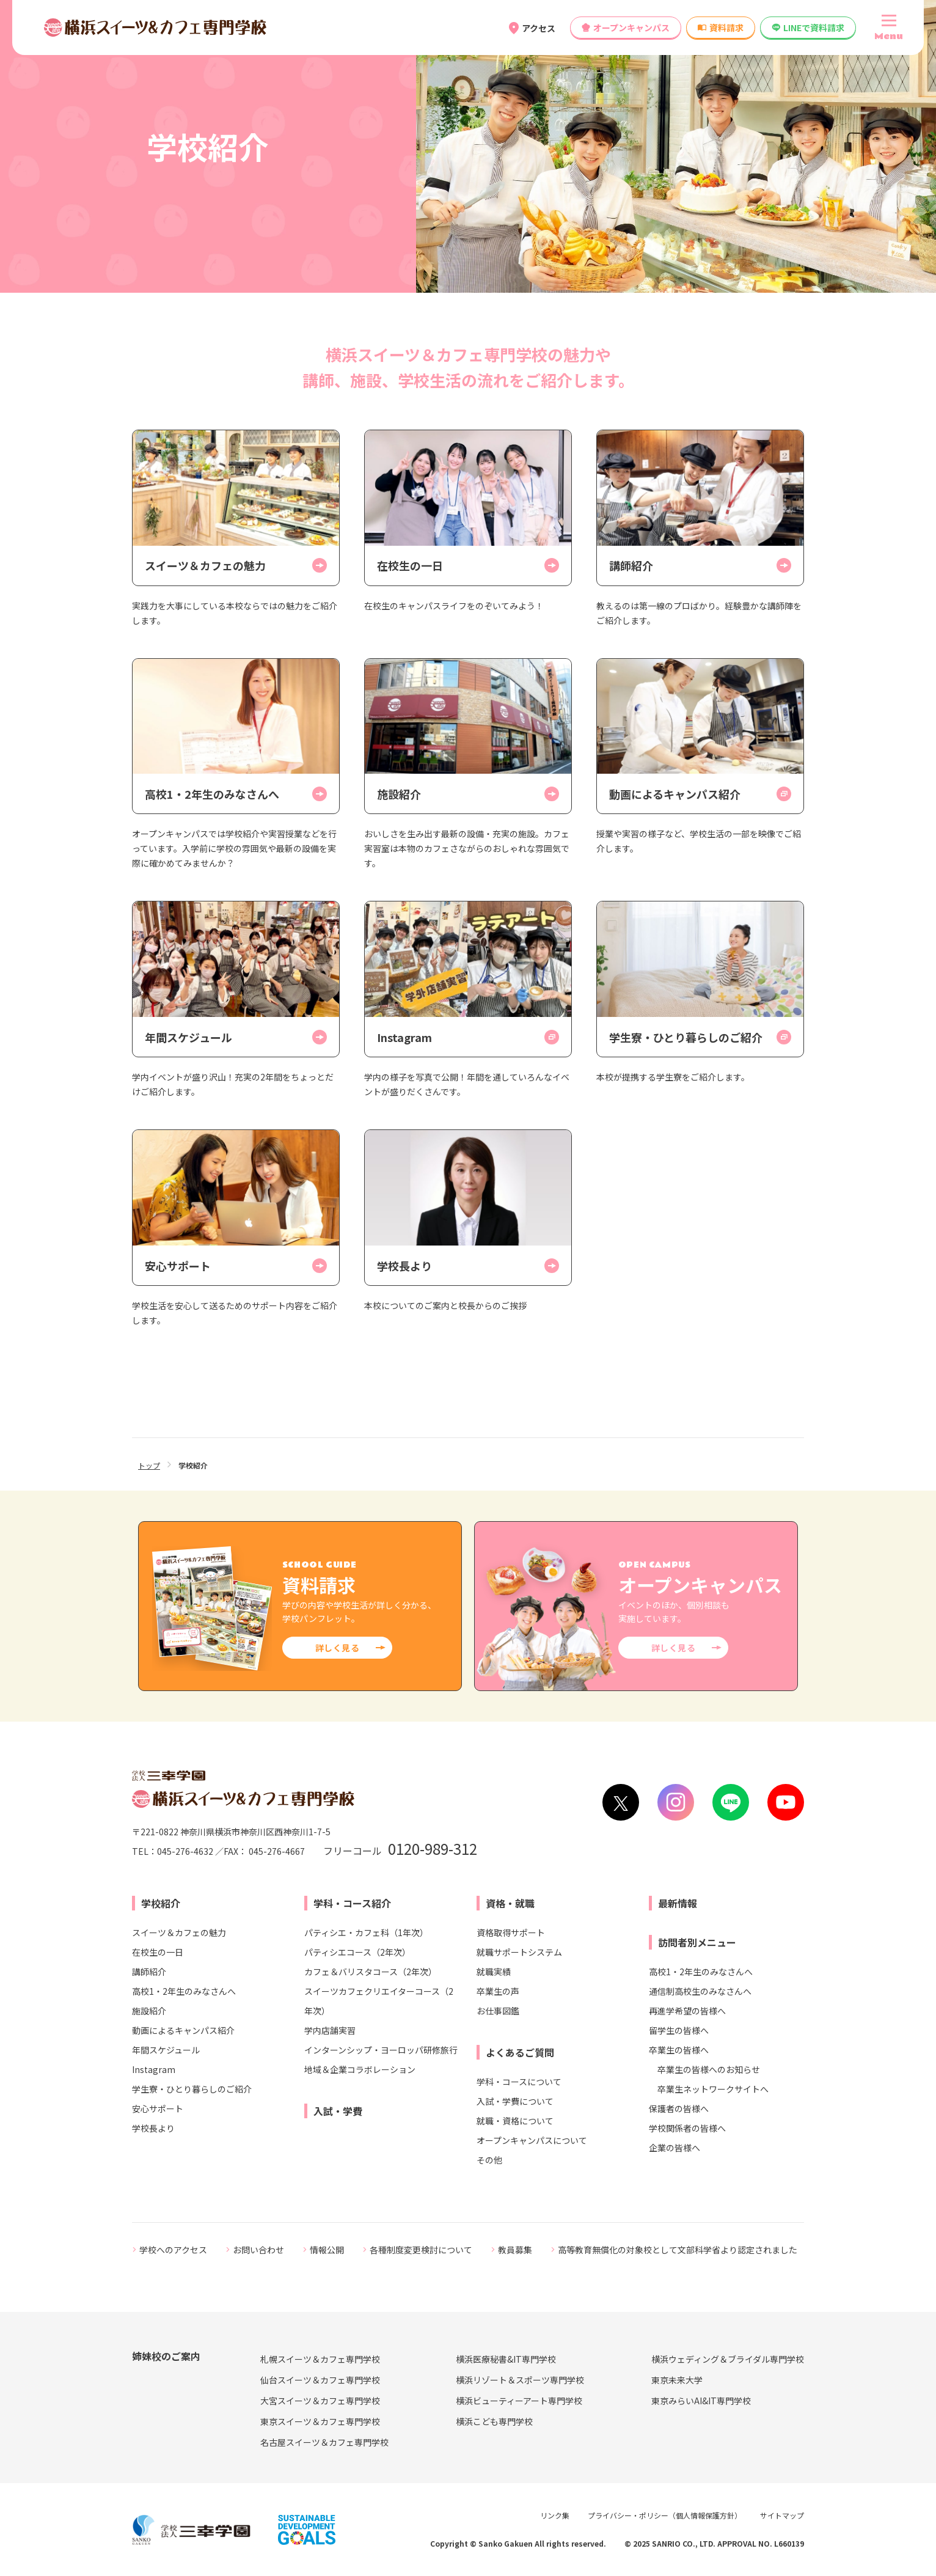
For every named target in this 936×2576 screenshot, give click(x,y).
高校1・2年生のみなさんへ (184, 1991)
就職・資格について (515, 2121)
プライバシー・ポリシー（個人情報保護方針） (665, 2515)
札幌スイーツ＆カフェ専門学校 (320, 2359)
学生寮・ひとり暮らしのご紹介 (192, 2089)
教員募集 (515, 2250)
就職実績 (494, 1971)
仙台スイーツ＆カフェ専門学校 (320, 2380)
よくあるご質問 (520, 2052)
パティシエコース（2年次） (357, 1952)
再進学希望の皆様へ (687, 2011)
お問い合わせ (258, 2250)
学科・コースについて (519, 2081)
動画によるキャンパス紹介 (183, 2030)
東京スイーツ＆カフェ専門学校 (320, 2421)
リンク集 (554, 2515)
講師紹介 (149, 1971)
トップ (149, 1465)
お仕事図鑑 (498, 2011)
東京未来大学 (677, 2380)
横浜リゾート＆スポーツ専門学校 (520, 2380)
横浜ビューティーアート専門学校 (519, 2400)
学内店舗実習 (330, 2030)
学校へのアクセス (173, 2250)
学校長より (153, 2128)
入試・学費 (337, 2111)
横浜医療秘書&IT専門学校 (506, 2359)
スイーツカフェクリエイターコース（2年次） (378, 2001)
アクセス (538, 28)
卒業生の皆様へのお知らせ (708, 2069)
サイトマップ (782, 2515)
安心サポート (157, 2108)
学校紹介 (160, 1903)
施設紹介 (149, 2011)
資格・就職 (510, 1903)
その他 (489, 2160)
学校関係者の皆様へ (687, 2128)
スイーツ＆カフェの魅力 (179, 1932)
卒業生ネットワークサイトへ (713, 2089)
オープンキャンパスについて (532, 2140)
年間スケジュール (166, 2050)
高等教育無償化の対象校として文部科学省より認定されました (677, 2250)
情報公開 (327, 2250)
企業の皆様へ (674, 2147)
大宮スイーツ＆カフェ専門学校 (320, 2400)
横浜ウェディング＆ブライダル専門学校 (727, 2359)
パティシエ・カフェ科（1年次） (366, 1932)
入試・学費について (515, 2101)
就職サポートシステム (519, 1952)
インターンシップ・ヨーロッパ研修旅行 (381, 2050)
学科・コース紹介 (352, 1903)
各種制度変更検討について (421, 2250)
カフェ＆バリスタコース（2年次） (370, 1971)
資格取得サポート (511, 1932)
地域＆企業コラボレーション (359, 2069)
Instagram (153, 2069)
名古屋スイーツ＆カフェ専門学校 (324, 2442)
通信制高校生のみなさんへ (700, 1991)
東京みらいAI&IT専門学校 (701, 2400)
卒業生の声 (498, 1991)
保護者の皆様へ (679, 2108)
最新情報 (677, 1903)
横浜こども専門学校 (494, 2421)
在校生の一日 (157, 1952)
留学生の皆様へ (679, 2030)
